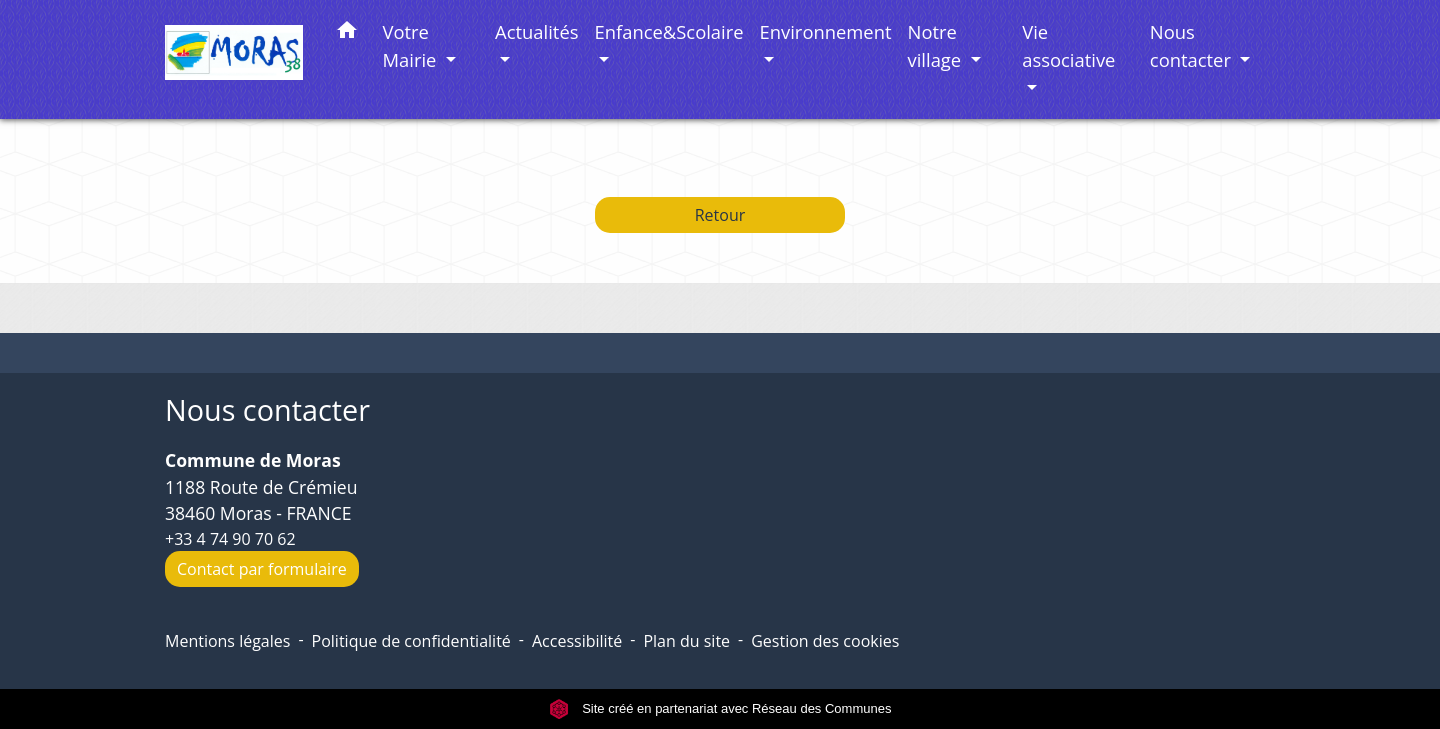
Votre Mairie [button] (412, 45)
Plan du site (686, 641)
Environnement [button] (826, 31)
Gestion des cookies (825, 641)
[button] (347, 33)
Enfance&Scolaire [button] (669, 31)
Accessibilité (577, 641)
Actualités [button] (536, 31)
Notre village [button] (937, 45)
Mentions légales (227, 641)
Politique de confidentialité (411, 641)
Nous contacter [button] (1193, 45)
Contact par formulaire (262, 569)
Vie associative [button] (1068, 45)
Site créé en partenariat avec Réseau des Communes (720, 708)
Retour (720, 215)
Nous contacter (267, 410)
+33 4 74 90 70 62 (230, 539)
